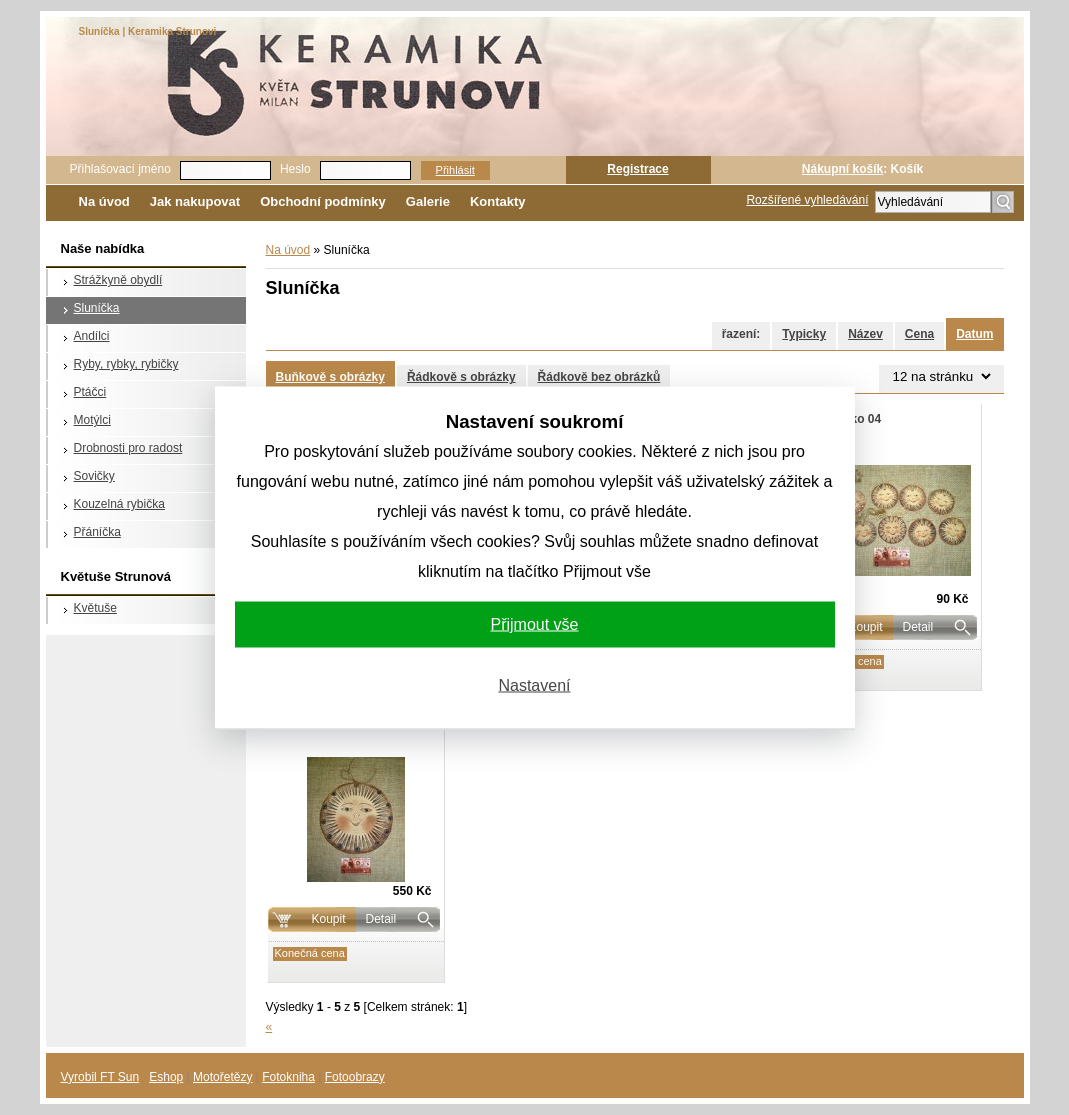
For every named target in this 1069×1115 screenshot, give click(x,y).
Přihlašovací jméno (120, 169)
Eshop (166, 1077)
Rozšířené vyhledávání (807, 200)
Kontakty (498, 201)
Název (865, 334)
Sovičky (94, 476)
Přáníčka (97, 532)
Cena (919, 334)
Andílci (92, 336)
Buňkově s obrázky (330, 377)
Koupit (328, 919)
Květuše (95, 608)
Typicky (804, 334)
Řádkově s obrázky (461, 377)
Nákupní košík (842, 169)
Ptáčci (90, 392)
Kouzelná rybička (119, 504)
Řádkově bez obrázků (599, 377)
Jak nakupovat (195, 201)
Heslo (295, 169)
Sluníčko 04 (848, 419)
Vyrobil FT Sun (100, 1077)
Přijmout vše (534, 623)
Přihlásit (455, 170)
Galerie (428, 201)
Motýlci (92, 420)
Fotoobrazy (355, 1077)
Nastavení (534, 684)
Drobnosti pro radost (128, 448)
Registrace (637, 169)
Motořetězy (222, 1077)
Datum (974, 334)
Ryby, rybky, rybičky (126, 364)
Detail (918, 627)
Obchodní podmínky (323, 201)
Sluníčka (97, 308)
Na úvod (104, 201)
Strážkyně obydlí (118, 280)
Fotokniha (288, 1077)
